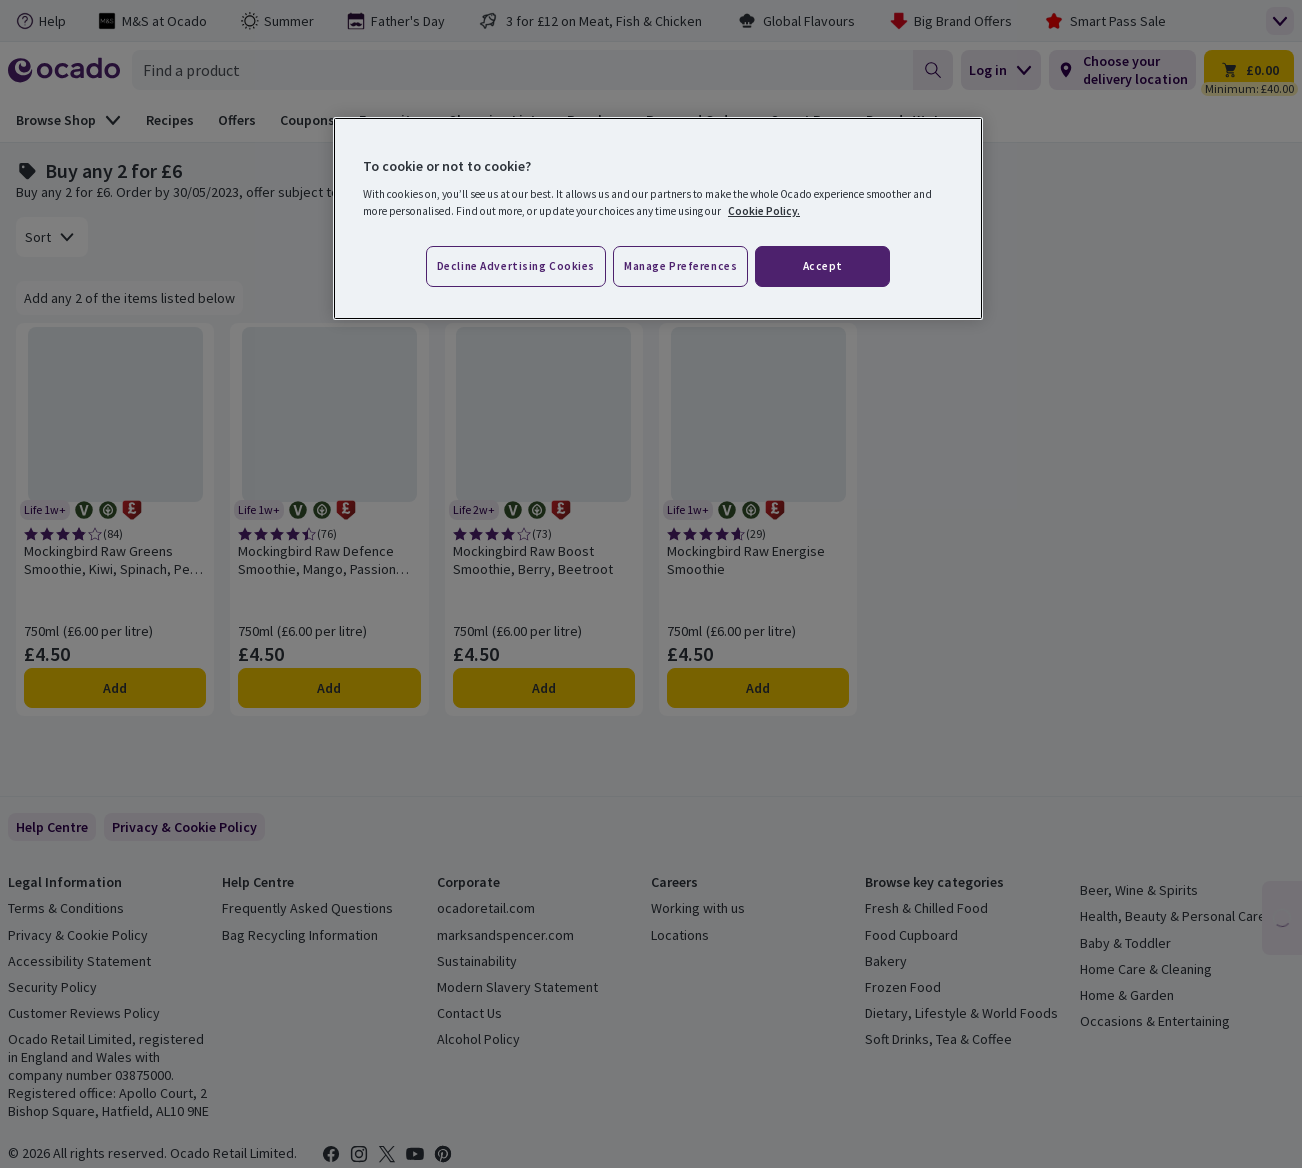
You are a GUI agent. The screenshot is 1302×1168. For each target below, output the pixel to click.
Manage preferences (680, 266)
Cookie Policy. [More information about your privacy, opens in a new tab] (764, 211)
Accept (823, 266)
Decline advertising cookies (516, 266)
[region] (658, 219)
